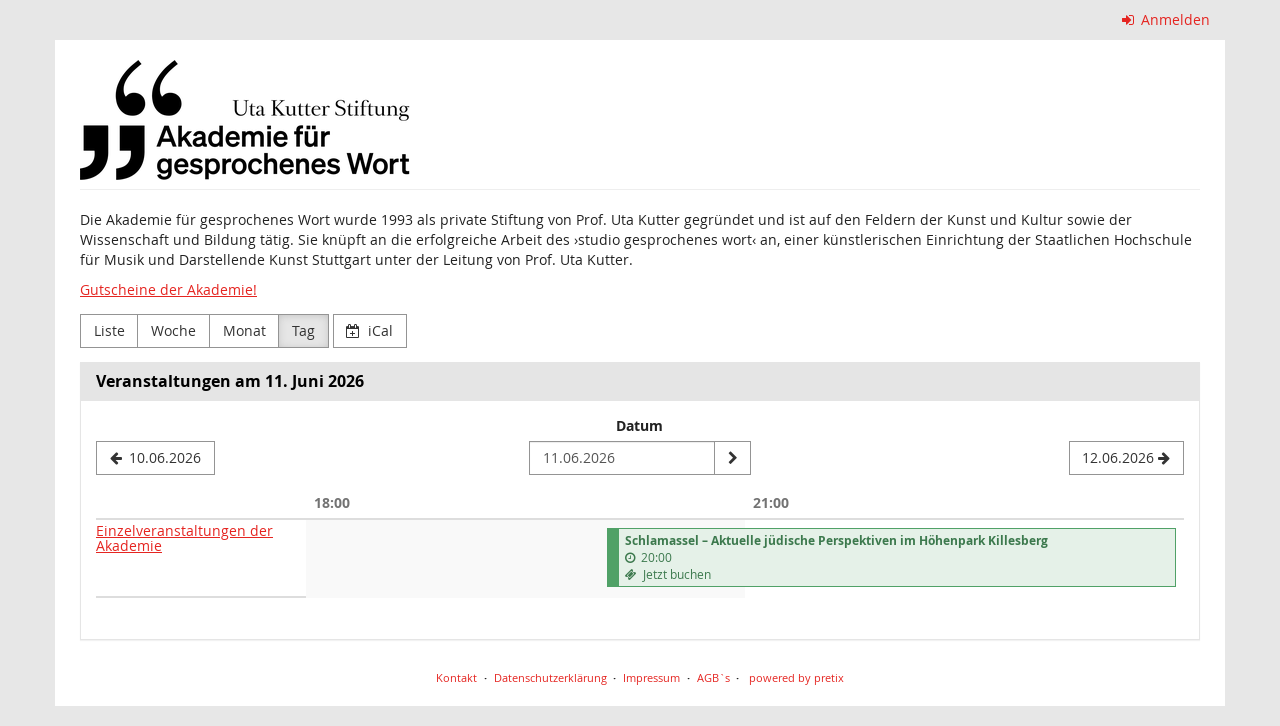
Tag (303, 330)
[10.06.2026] (155, 458)
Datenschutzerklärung (550, 677)
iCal (369, 330)
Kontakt (456, 677)
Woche (173, 330)
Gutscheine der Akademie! (168, 289)
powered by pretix (796, 677)
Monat (244, 330)
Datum (639, 425)
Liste (109, 330)
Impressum (651, 677)
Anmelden (1166, 19)
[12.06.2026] (1126, 458)
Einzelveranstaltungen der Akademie (184, 538)
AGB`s (713, 677)
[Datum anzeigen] (732, 458)
